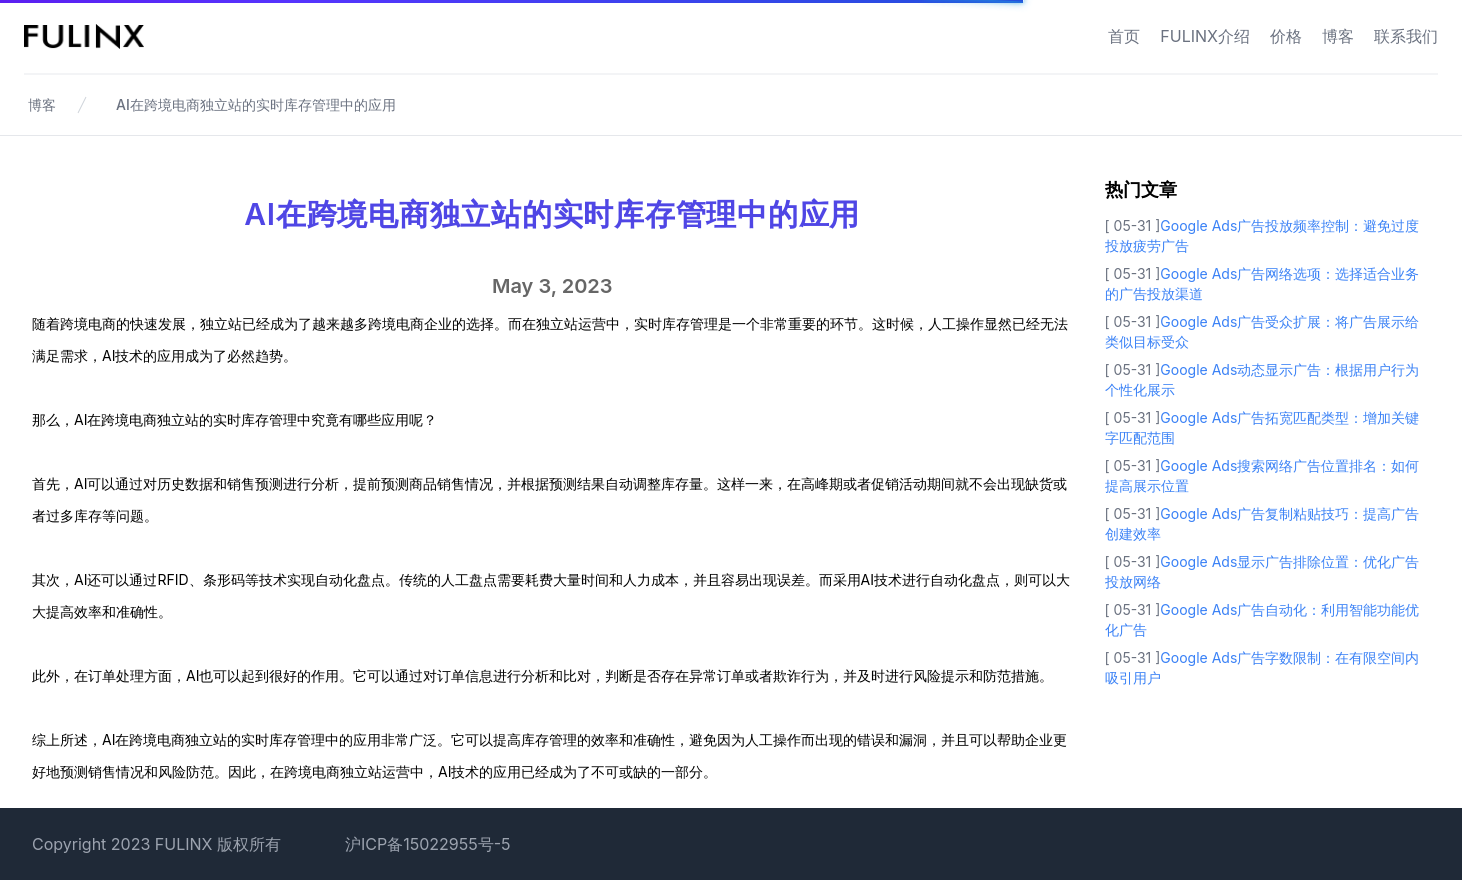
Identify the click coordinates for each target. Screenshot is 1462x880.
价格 (1286, 36)
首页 (1124, 36)
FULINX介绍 (1205, 36)
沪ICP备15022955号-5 (428, 844)
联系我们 (1406, 36)
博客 (1338, 36)
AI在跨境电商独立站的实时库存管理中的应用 (256, 104)
